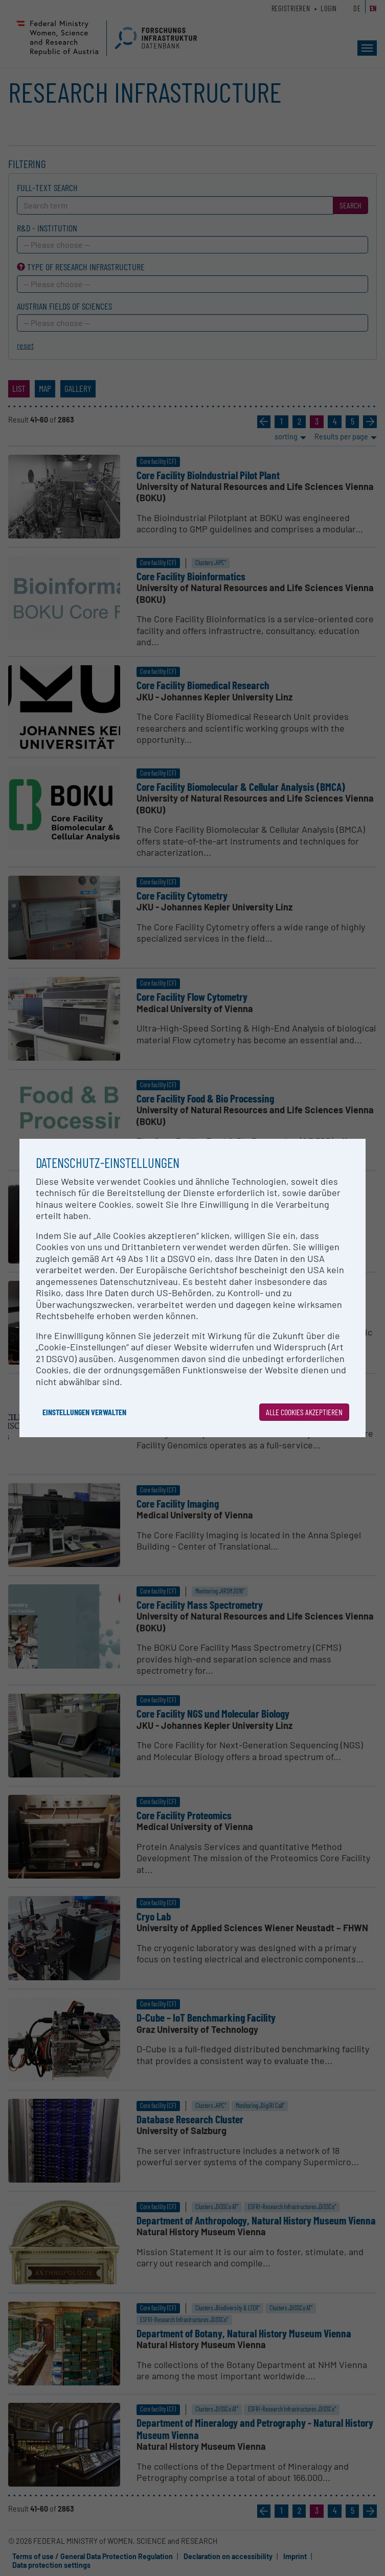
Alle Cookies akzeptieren (304, 1412)
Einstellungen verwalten (84, 1412)
